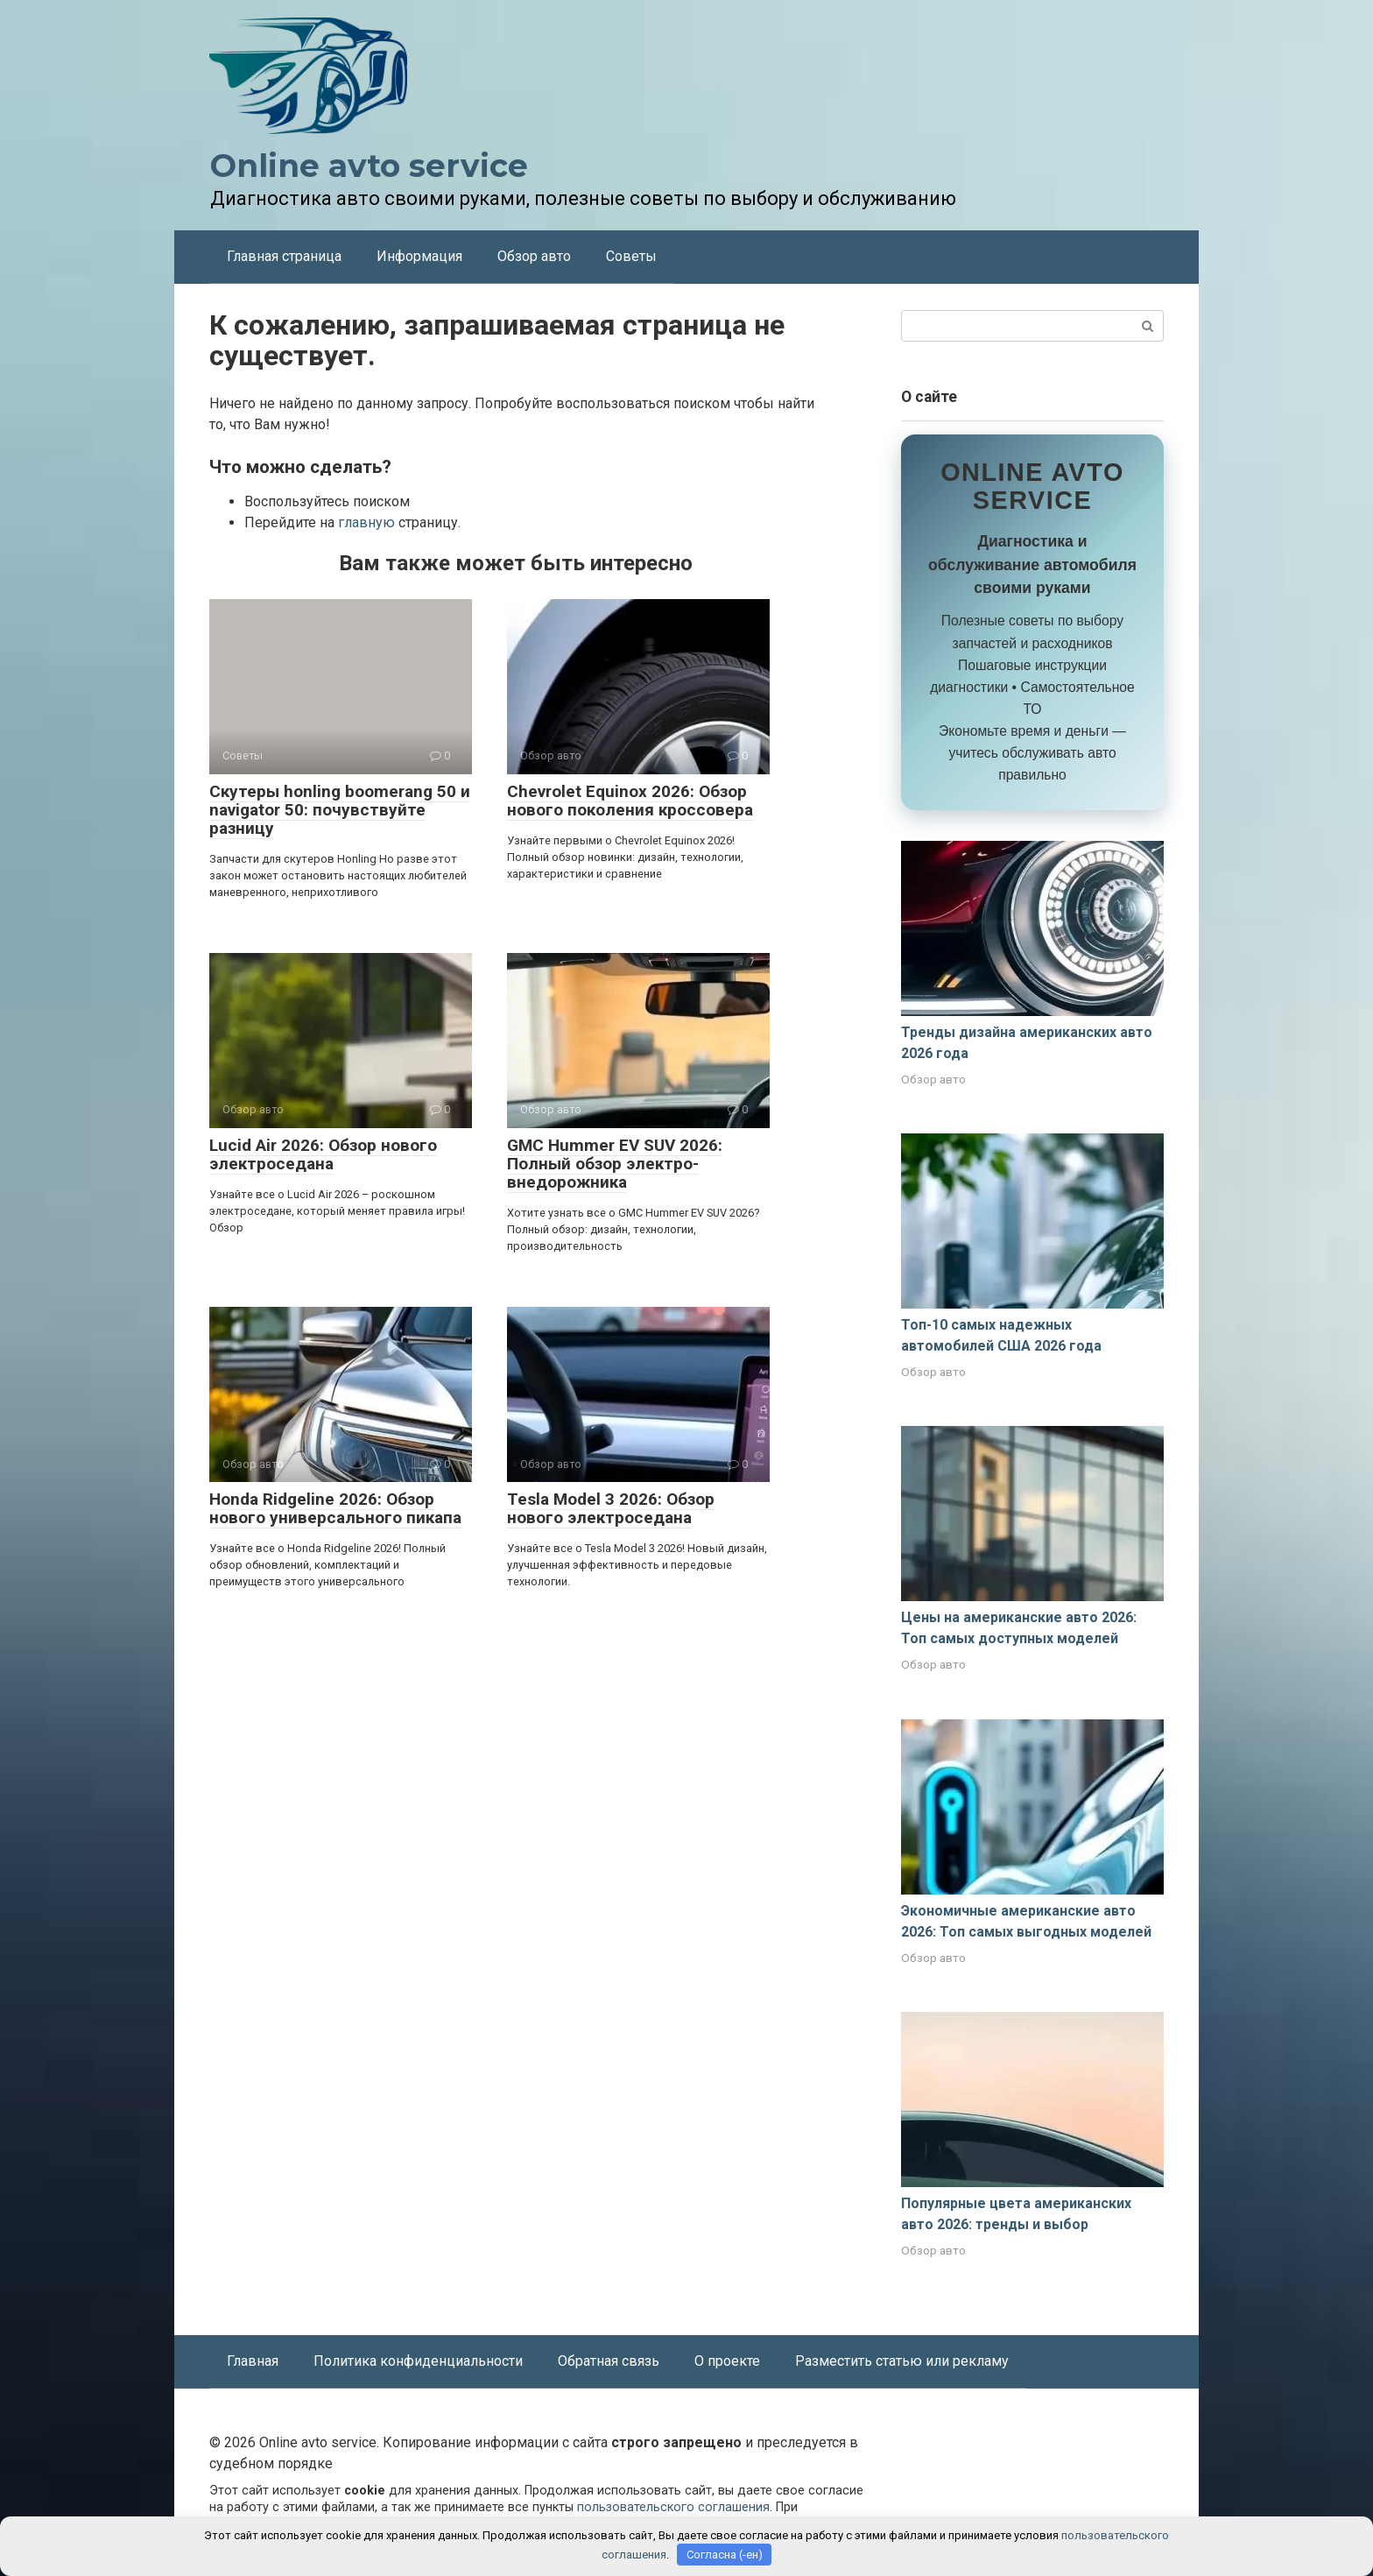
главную (366, 522)
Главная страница (284, 256)
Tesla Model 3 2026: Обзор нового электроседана (611, 1508)
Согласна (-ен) (724, 2554)
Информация (419, 256)
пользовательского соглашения (673, 2507)
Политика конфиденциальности (418, 2361)
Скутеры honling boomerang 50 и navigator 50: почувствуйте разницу (339, 809)
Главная (252, 2361)
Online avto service (369, 165)
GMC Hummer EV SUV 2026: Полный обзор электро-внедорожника (614, 1163)
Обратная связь (608, 2361)
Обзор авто (534, 256)
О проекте (727, 2361)
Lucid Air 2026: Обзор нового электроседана (323, 1154)
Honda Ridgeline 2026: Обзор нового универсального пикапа (335, 1508)
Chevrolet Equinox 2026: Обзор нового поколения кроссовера (630, 800)
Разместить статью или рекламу (902, 2361)
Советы (631, 256)
